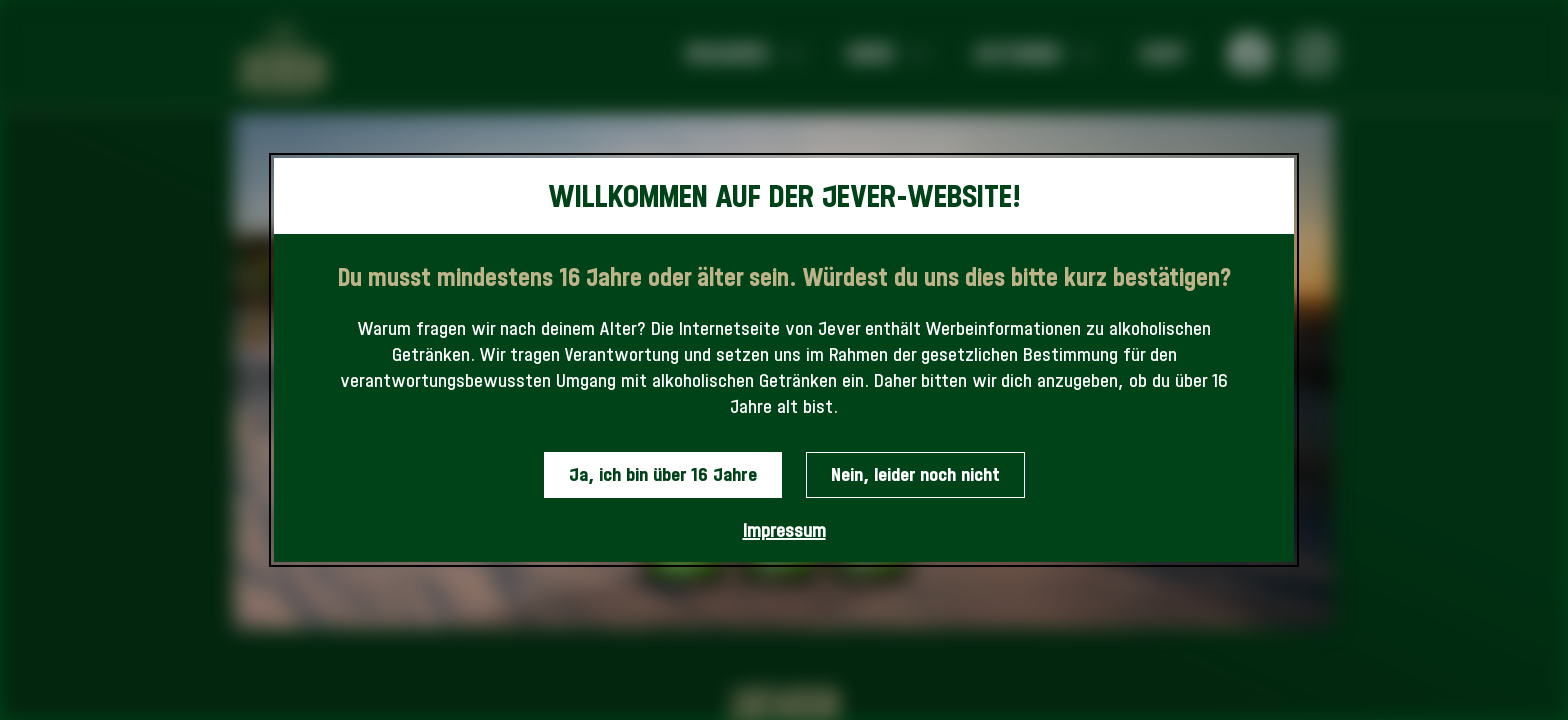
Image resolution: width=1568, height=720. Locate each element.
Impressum (784, 530)
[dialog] (784, 360)
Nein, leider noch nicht (915, 474)
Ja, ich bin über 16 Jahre (663, 474)
